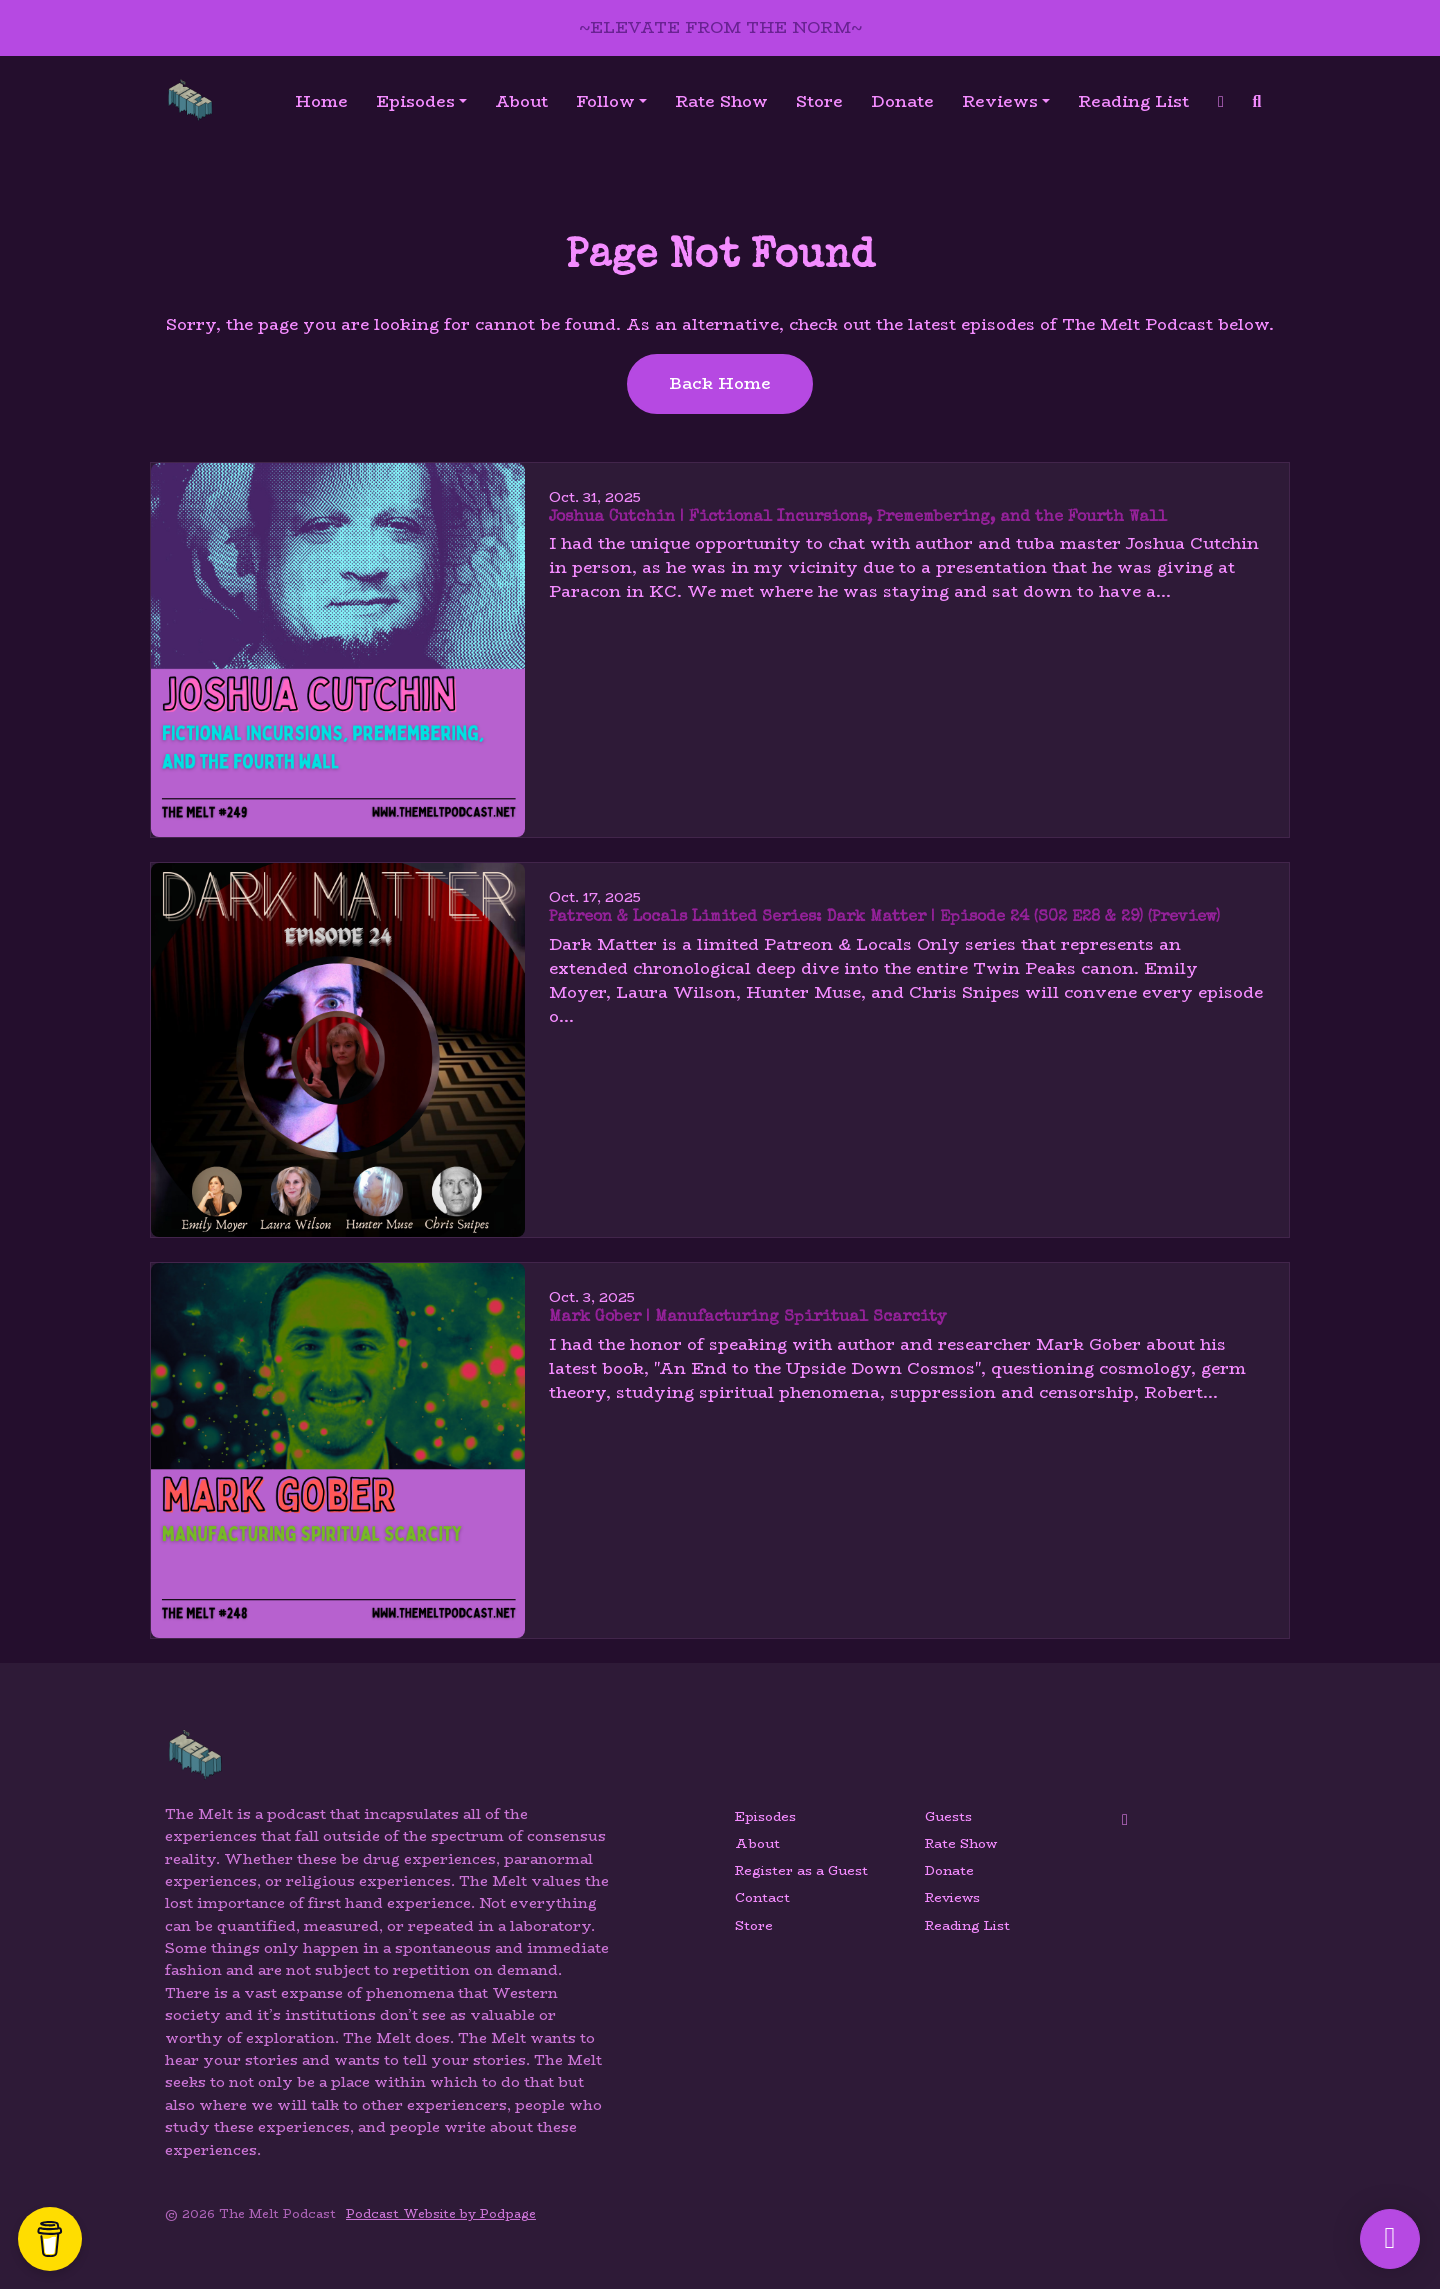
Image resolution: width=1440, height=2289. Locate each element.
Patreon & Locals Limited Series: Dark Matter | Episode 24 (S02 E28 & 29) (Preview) (884, 918)
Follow (605, 101)
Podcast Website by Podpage (441, 2213)
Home (321, 101)
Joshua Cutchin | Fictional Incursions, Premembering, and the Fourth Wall (858, 518)
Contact (762, 1897)
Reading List (1133, 101)
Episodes (415, 101)
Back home (720, 383)
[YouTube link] (1221, 102)
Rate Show (721, 101)
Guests (948, 1816)
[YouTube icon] (1125, 1820)
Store (819, 101)
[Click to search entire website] (1257, 102)
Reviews (1000, 101)
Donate (902, 101)
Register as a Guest (801, 1870)
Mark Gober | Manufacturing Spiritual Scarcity (747, 1318)
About (521, 101)
